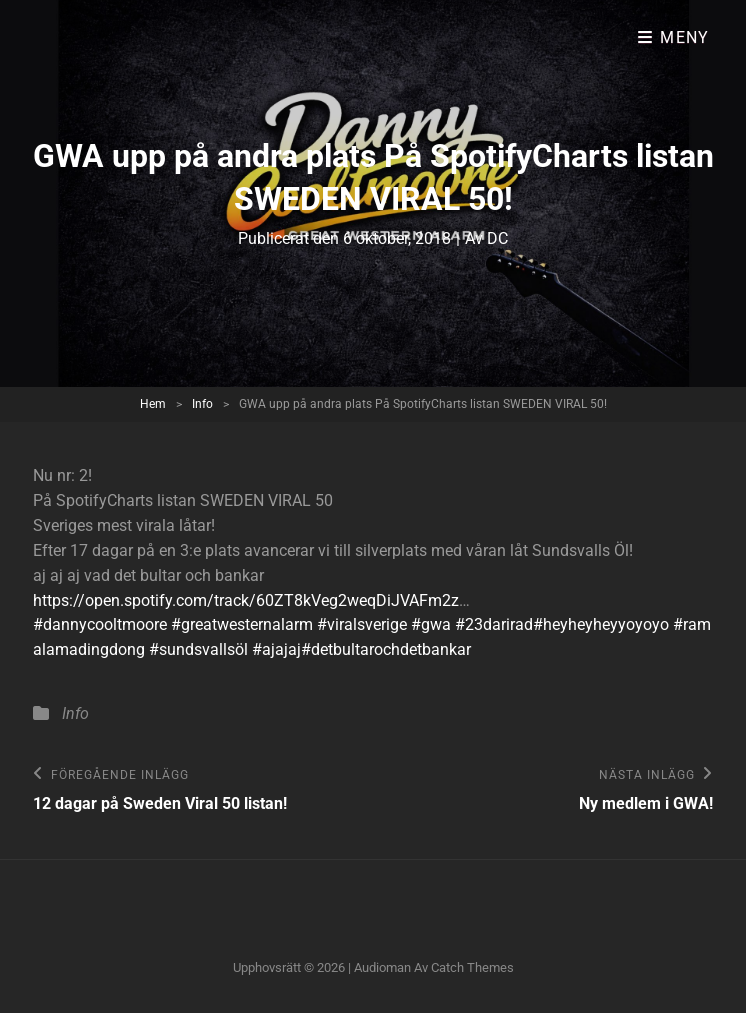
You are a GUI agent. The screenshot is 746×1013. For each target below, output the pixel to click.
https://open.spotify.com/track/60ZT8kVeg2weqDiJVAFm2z (246, 600)
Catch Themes (472, 967)
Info (202, 404)
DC (497, 238)
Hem (153, 404)
